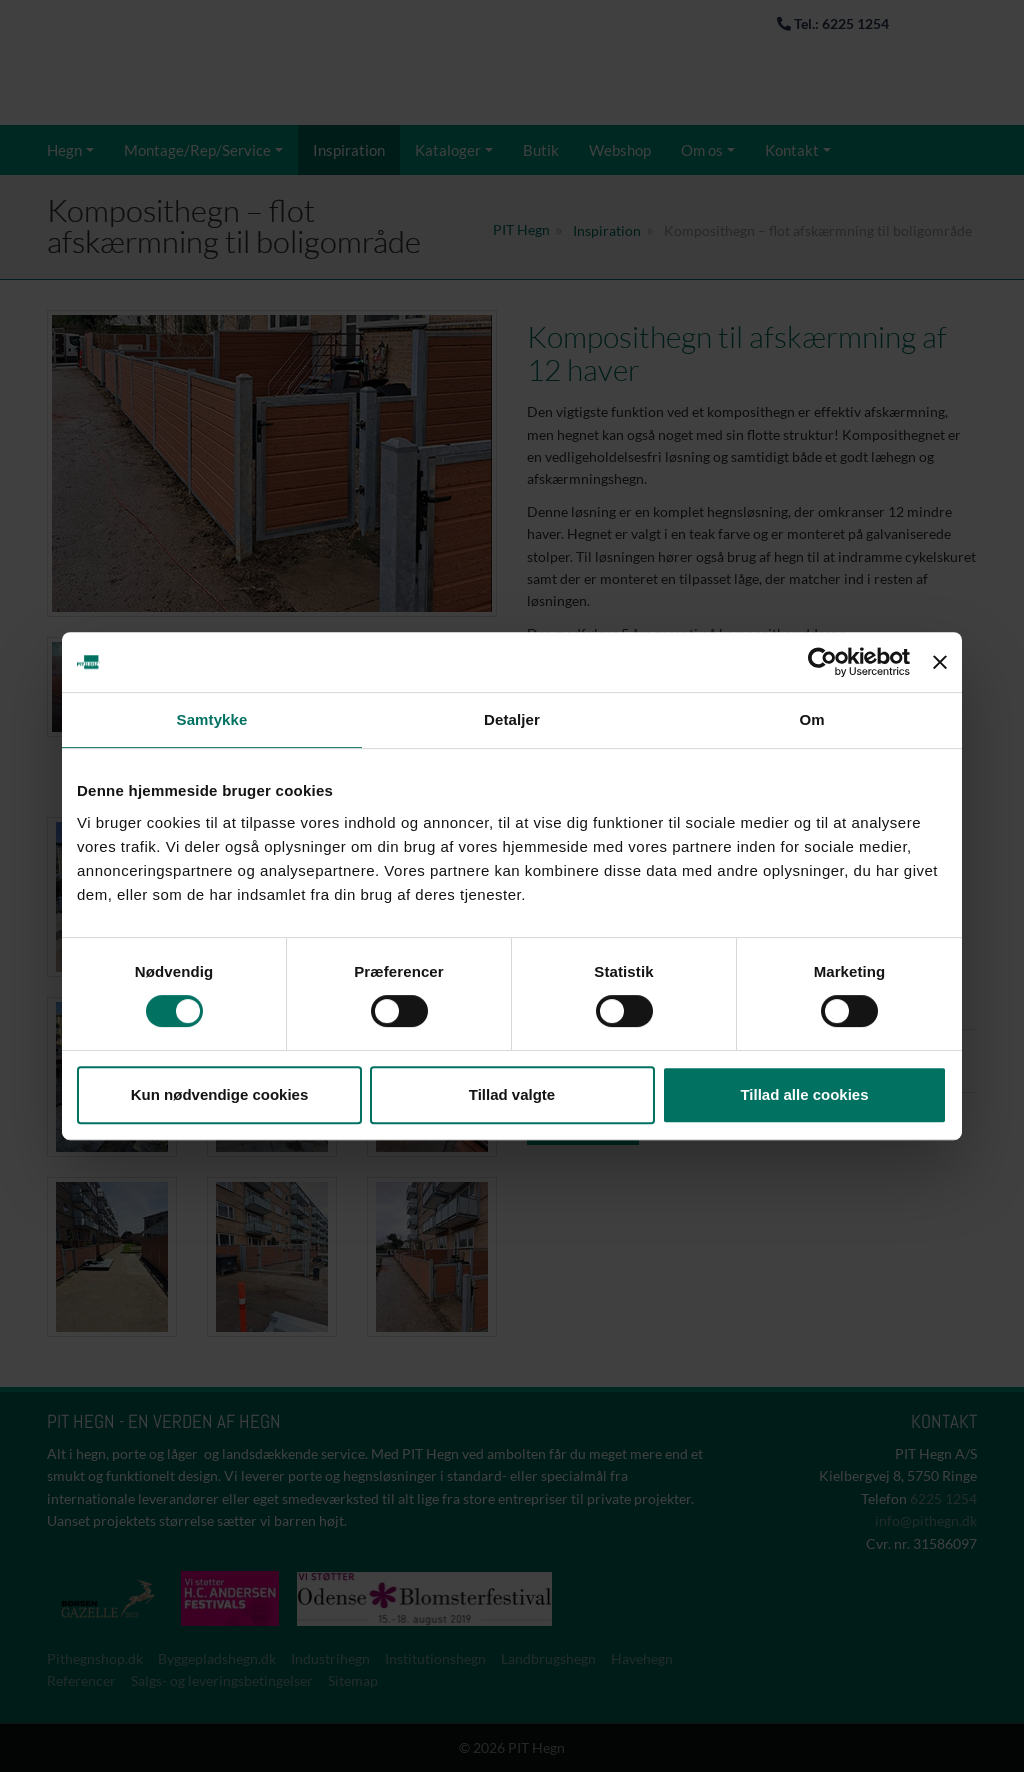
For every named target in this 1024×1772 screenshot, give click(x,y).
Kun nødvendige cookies (220, 1094)
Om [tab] (811, 719)
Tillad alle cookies (804, 1094)
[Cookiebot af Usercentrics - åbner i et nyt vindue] (822, 662)
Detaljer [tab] (512, 719)
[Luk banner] (940, 662)
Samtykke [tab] (212, 719)
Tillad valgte (512, 1094)
